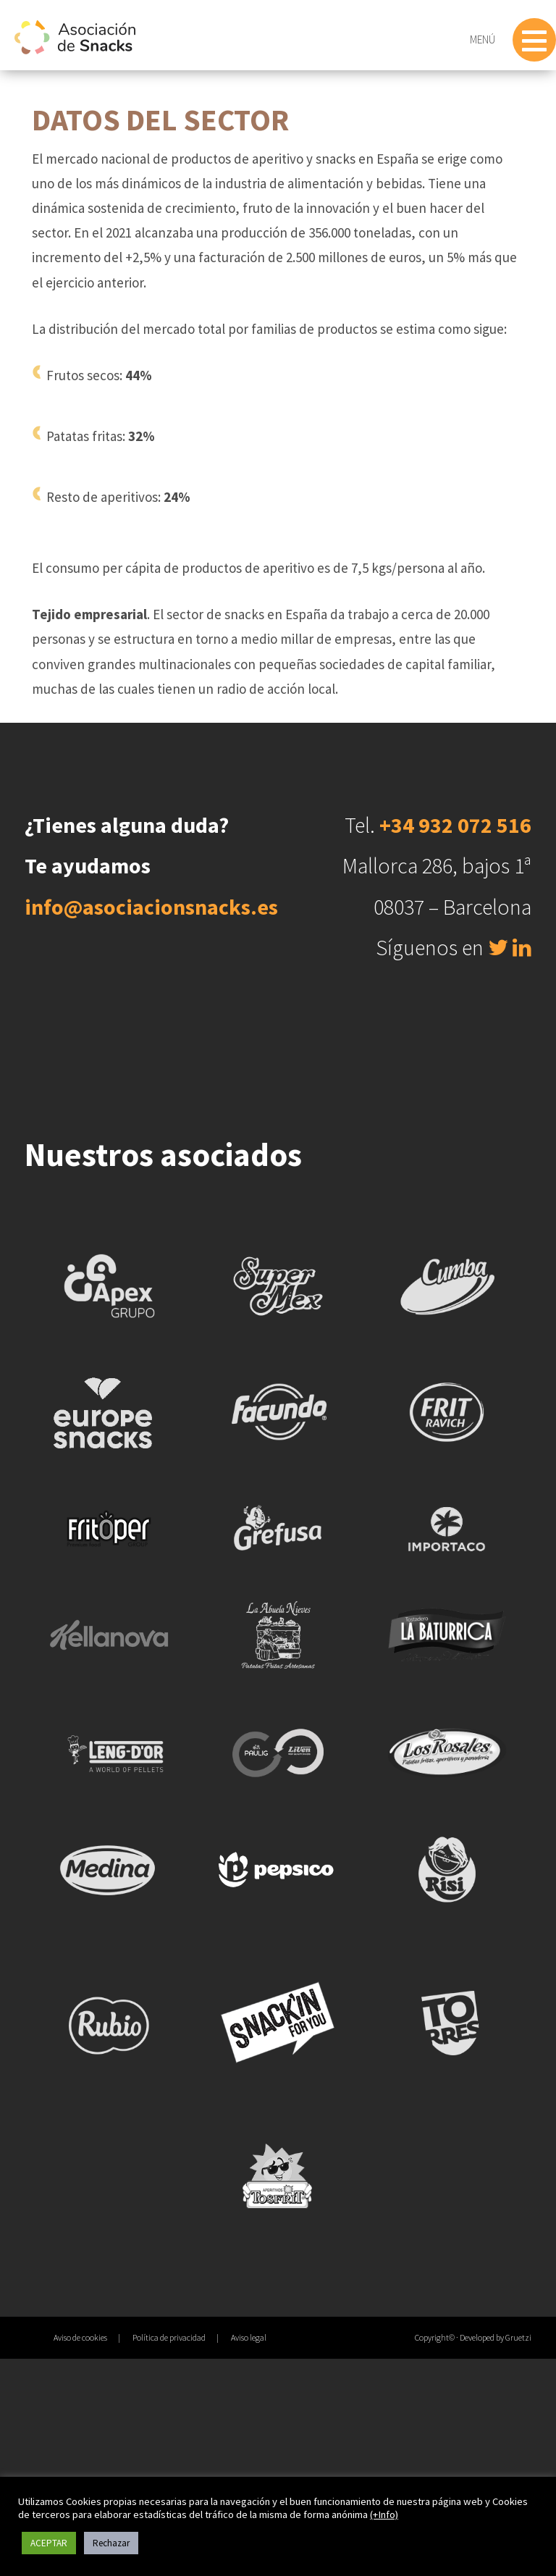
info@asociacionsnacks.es (151, 906)
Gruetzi (518, 2337)
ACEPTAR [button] (48, 2543)
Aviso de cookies (80, 2337)
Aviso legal (248, 2337)
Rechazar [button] (111, 2543)
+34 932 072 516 (455, 825)
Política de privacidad (169, 2337)
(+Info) (384, 2514)
